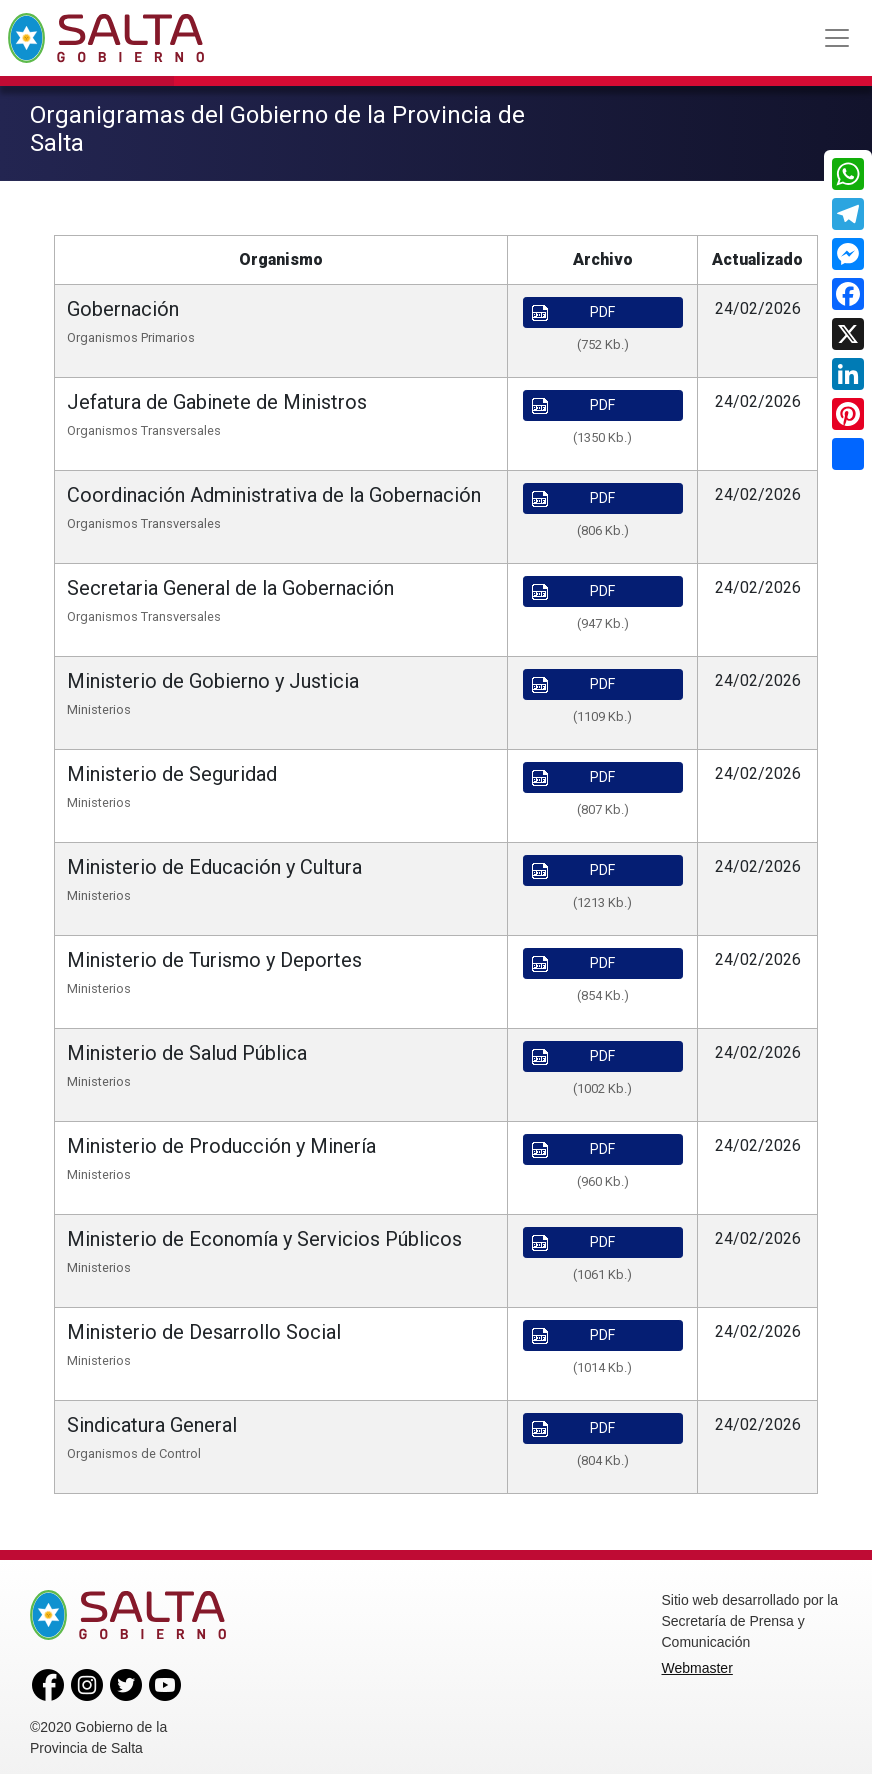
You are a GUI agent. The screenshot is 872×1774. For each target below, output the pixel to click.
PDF (574, 305)
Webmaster (697, 1661)
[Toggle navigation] (837, 38)
